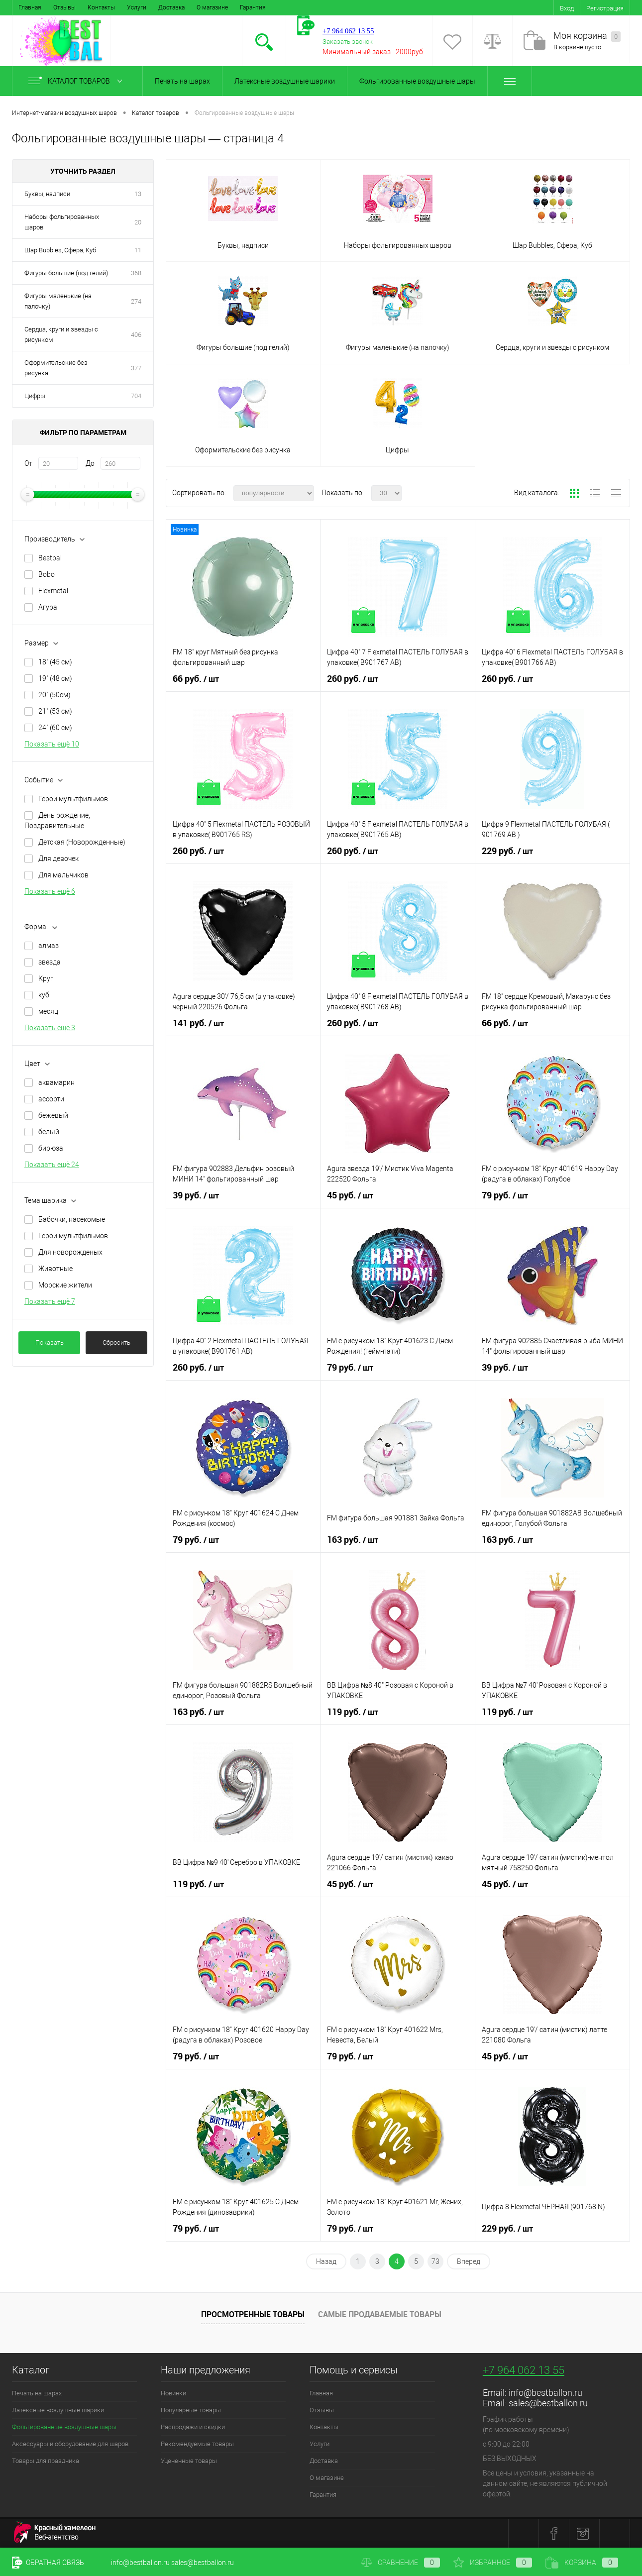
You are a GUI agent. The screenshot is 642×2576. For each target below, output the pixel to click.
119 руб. (352, 1712)
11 (137, 250)
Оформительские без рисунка (56, 368)
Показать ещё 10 (51, 744)
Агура (47, 607)
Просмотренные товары (253, 2314)
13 (137, 194)
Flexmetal (53, 591)
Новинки (173, 2393)
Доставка (171, 7)
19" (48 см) (55, 678)
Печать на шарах (182, 81)
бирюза (50, 1148)
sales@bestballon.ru (548, 2403)
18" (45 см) (55, 662)
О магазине (212, 7)
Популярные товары (191, 2410)
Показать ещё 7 (49, 1301)
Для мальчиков (63, 875)
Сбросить (116, 1342)
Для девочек (58, 858)
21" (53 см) (55, 711)
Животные (55, 1269)
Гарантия (253, 7)
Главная (29, 7)
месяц (48, 1011)
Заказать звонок (347, 41)
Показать (49, 1342)
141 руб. (198, 1023)
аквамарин (56, 1082)
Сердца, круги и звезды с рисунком (61, 334)
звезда (49, 962)
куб (43, 995)
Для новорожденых (70, 1252)
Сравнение (400, 2563)
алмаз (48, 946)
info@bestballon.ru (545, 2392)
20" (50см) (54, 695)
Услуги (136, 7)
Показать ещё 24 (51, 1165)
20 (137, 222)
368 (136, 273)
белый (48, 1132)
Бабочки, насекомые (71, 1219)
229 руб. (507, 851)
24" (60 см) (55, 728)
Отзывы (64, 7)
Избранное (492, 2563)
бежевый (53, 1115)
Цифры (34, 396)
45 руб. (350, 1195)
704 (136, 396)
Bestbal (50, 558)
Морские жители (65, 1285)
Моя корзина (587, 36)
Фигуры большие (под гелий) (66, 273)
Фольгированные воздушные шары (417, 81)
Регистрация (605, 8)
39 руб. (196, 1195)
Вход (567, 8)
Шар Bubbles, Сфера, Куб (60, 250)
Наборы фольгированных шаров (61, 222)
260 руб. (352, 678)
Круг (45, 978)
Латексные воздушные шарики (284, 81)
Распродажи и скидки (193, 2427)
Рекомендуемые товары (197, 2444)
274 (136, 301)
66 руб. (196, 678)
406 (136, 334)
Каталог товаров (77, 81)
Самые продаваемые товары (379, 2314)
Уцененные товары (189, 2461)
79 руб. (505, 1195)
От (28, 463)
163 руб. (352, 1539)
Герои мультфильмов (73, 799)
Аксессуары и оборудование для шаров (70, 2444)
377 (136, 368)
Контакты (101, 7)
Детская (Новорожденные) (81, 842)
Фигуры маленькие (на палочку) (58, 301)
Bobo (46, 574)
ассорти (51, 1099)
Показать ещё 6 (49, 891)
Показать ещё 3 (49, 1028)
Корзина (581, 2563)
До (90, 463)
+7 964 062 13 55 (523, 2370)
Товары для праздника (45, 2461)
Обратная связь (48, 2563)
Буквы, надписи (47, 194)
